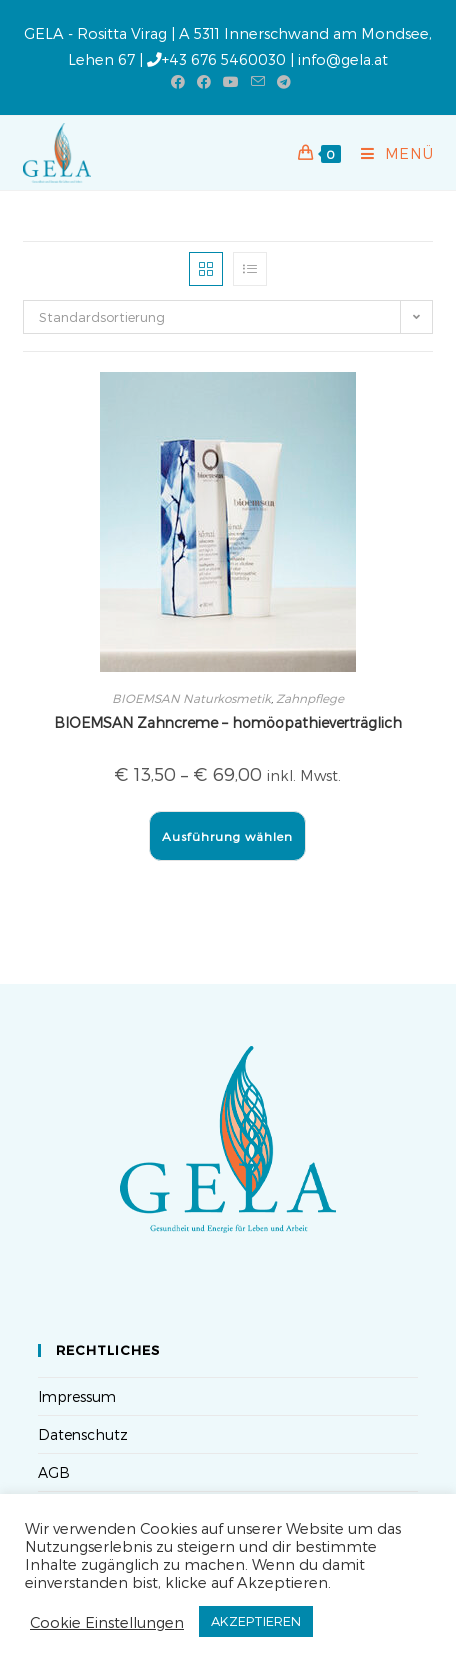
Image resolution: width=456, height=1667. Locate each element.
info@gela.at (343, 59)
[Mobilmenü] (390, 153)
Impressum (77, 1396)
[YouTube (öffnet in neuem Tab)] (231, 82)
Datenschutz (83, 1434)
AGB (54, 1472)
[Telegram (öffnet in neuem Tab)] (281, 82)
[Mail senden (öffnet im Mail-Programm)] (258, 82)
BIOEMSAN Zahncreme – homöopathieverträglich (228, 722)
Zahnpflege (310, 698)
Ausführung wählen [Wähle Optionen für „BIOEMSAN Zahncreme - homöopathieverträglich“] (227, 836)
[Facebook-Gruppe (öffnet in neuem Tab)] (204, 82)
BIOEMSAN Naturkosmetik (191, 698)
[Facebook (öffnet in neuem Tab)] (178, 82)
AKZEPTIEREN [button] (256, 1621)
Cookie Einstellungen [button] (107, 1622)
